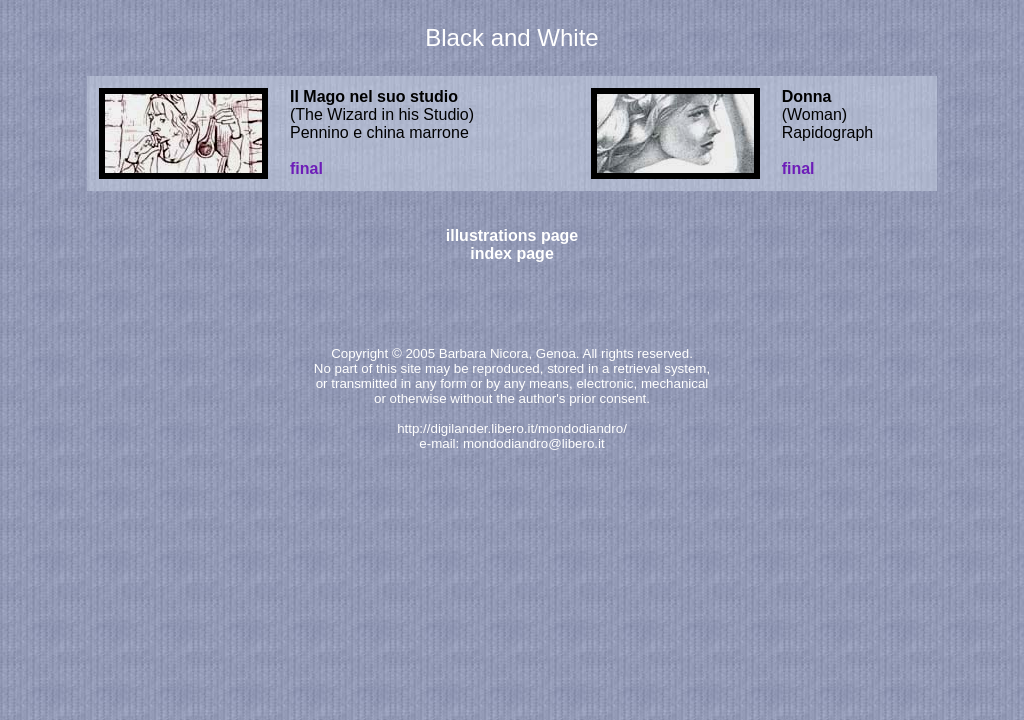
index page (512, 253)
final (306, 168)
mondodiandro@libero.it (534, 443)
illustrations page (512, 235)
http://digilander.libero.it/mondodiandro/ (512, 428)
